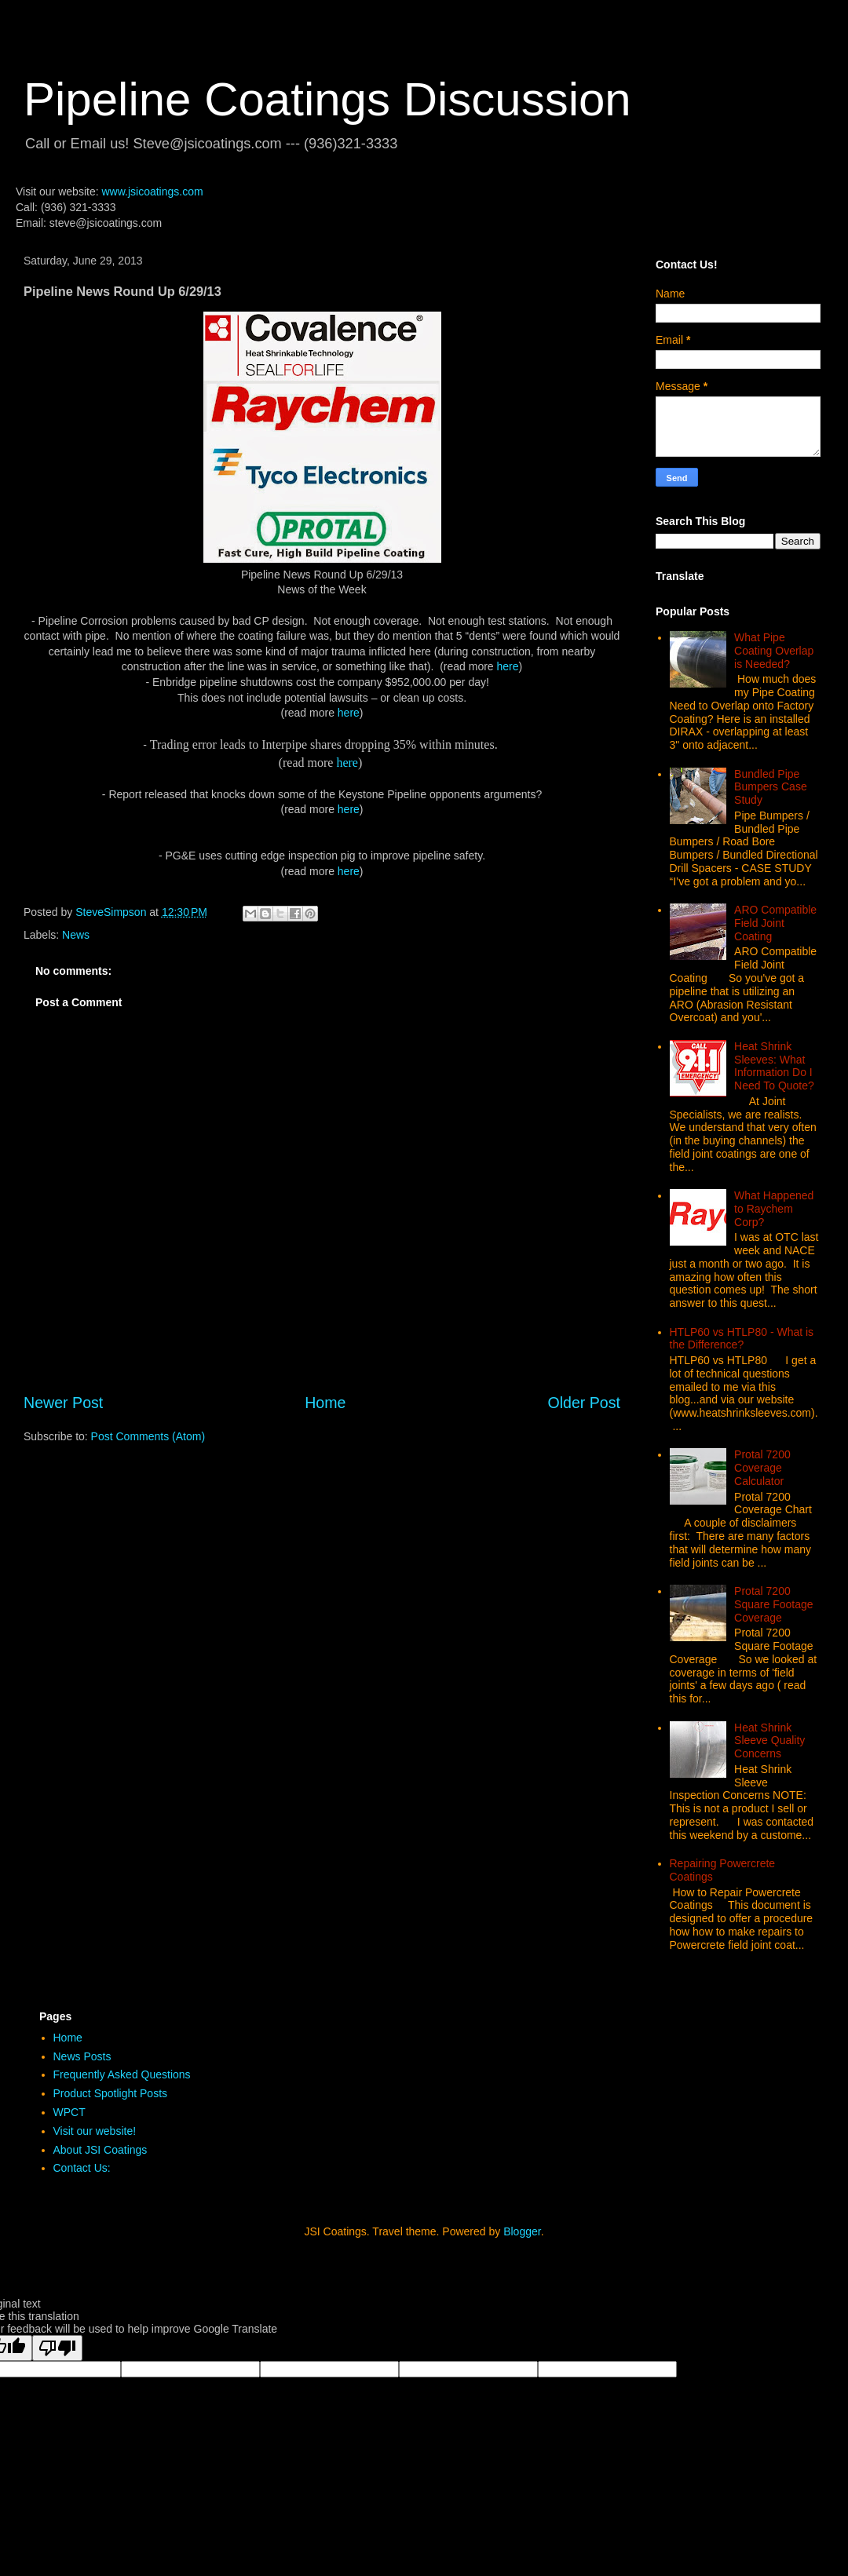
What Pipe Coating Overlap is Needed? (773, 650)
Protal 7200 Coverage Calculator (762, 1467)
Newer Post (63, 1402)
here (508, 666)
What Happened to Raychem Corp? (773, 1208)
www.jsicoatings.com (152, 191)
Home (325, 1402)
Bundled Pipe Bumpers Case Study (770, 787)
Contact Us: (82, 2168)
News (76, 935)
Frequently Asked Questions (122, 2074)
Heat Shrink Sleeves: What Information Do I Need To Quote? (774, 1066)
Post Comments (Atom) (148, 1436)
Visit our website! (95, 2131)
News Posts (82, 2056)
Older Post (583, 1402)
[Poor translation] (57, 2348)
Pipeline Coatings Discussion (327, 99)
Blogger (521, 2231)
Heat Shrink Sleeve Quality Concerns (769, 1741)
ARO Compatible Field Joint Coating (775, 923)
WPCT (69, 2112)
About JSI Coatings (100, 2150)
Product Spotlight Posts (110, 2093)
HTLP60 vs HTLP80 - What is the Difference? (742, 1339)
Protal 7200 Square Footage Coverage (773, 1604)
